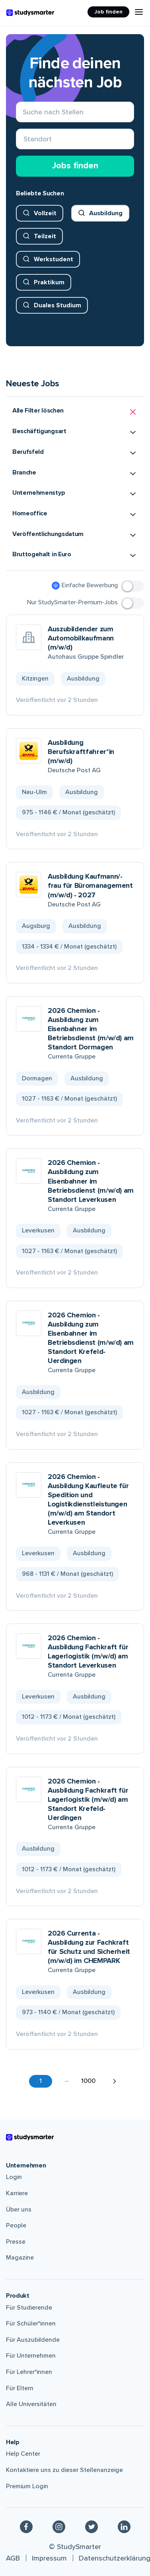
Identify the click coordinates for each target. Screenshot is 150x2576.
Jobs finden (75, 165)
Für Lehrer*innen (29, 2372)
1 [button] (40, 2081)
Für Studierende (29, 2308)
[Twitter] (91, 2526)
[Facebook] (26, 2526)
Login (14, 2177)
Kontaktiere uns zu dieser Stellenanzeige (64, 2470)
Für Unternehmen (31, 2356)
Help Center (23, 2454)
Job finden (108, 11)
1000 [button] (88, 2081)
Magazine (20, 2258)
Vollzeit (45, 213)
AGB (13, 2558)
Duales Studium (57, 305)
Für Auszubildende (33, 2340)
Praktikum (49, 282)
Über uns (18, 2210)
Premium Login (27, 2486)
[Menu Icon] (139, 12)
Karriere (17, 2193)
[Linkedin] (124, 2526)
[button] (75, 412)
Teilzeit (45, 236)
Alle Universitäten (31, 2404)
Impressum (49, 2558)
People (16, 2225)
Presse (15, 2242)
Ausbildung (106, 213)
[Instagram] (59, 2526)
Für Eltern (19, 2388)
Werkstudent (53, 259)
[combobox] (24, 139)
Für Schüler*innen (31, 2323)
